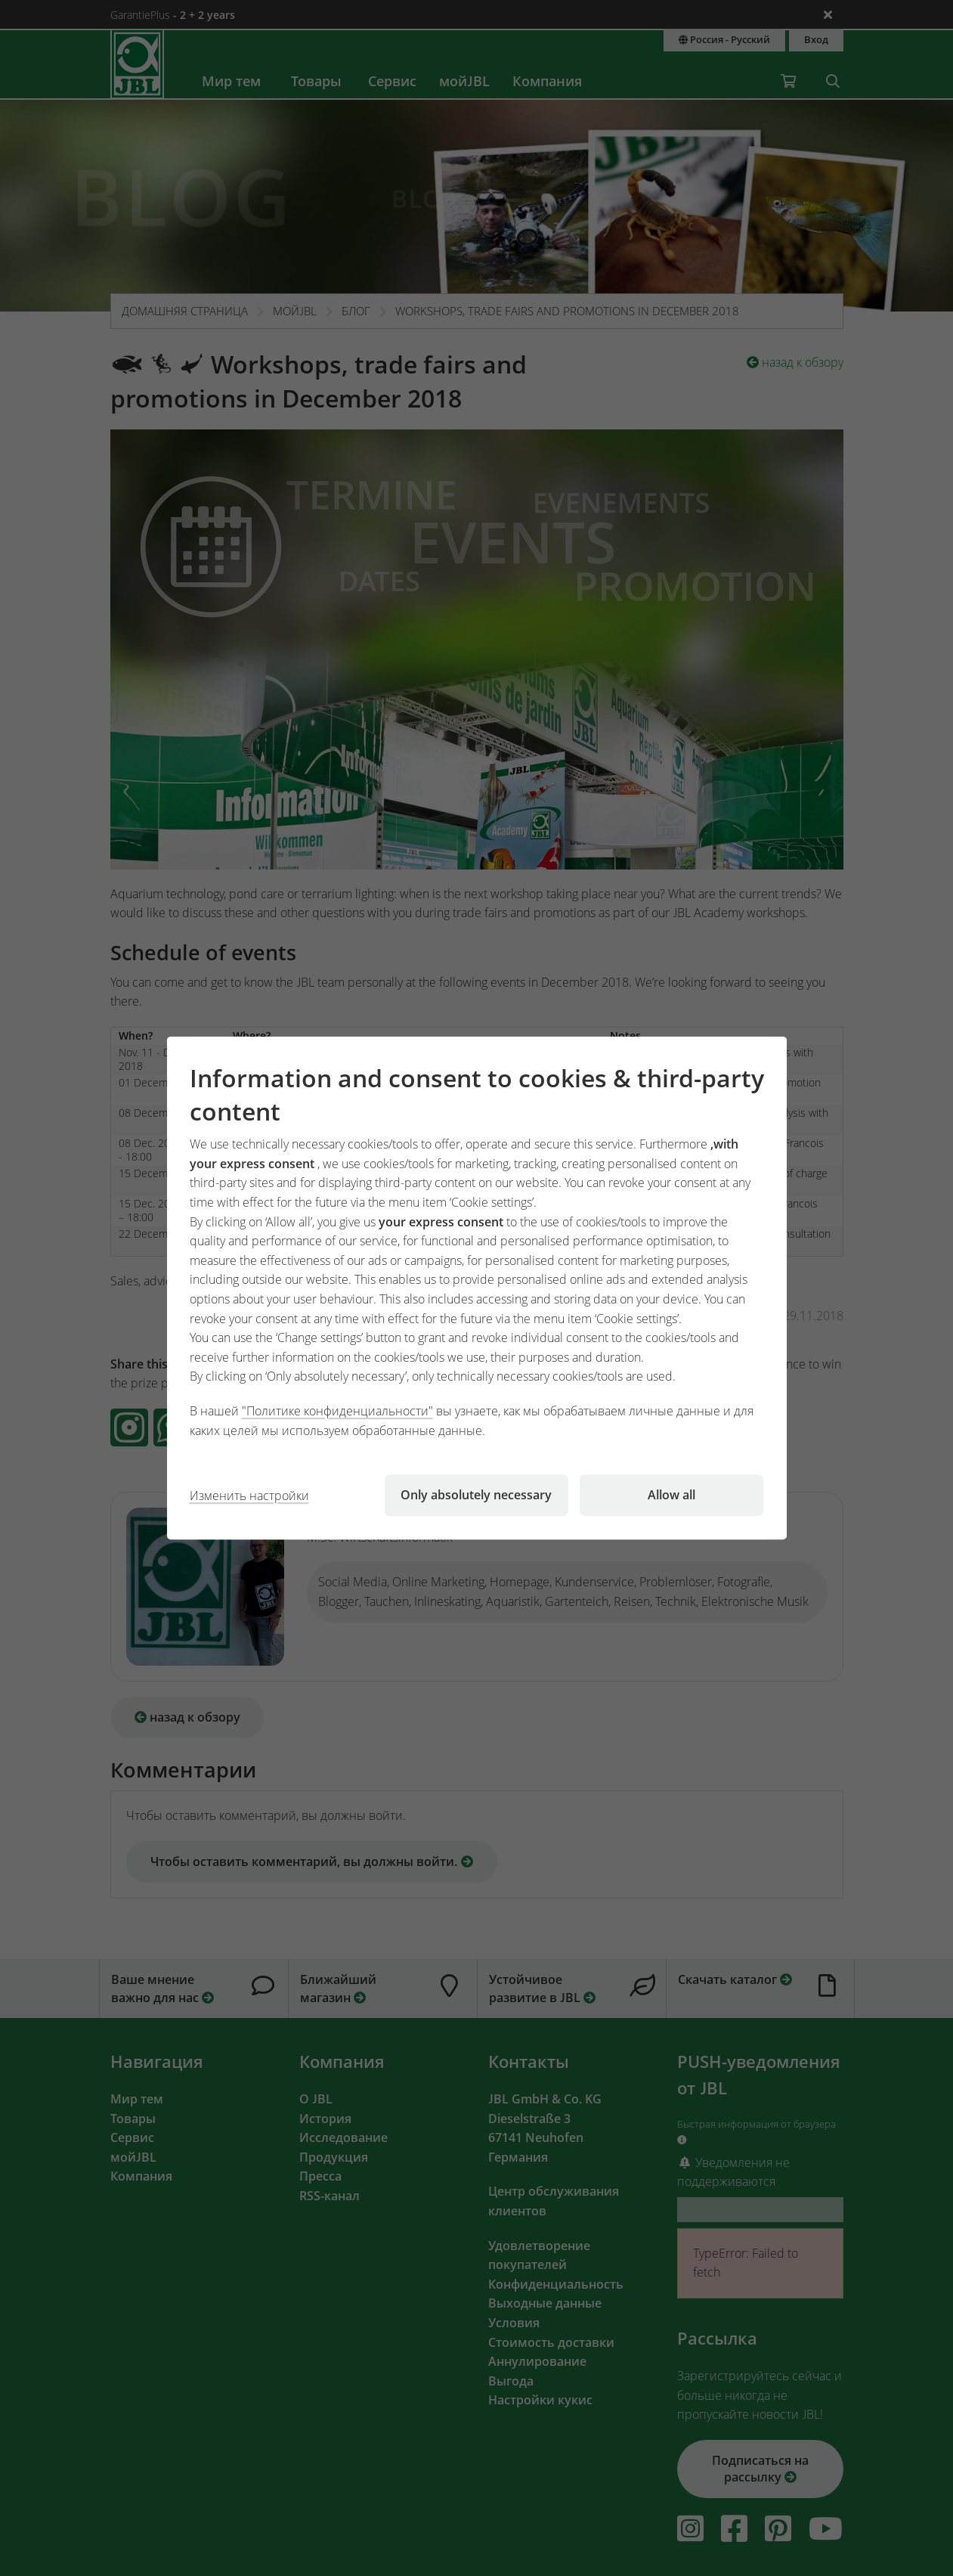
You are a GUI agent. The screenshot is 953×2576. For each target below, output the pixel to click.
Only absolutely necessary (476, 1494)
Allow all (671, 1494)
